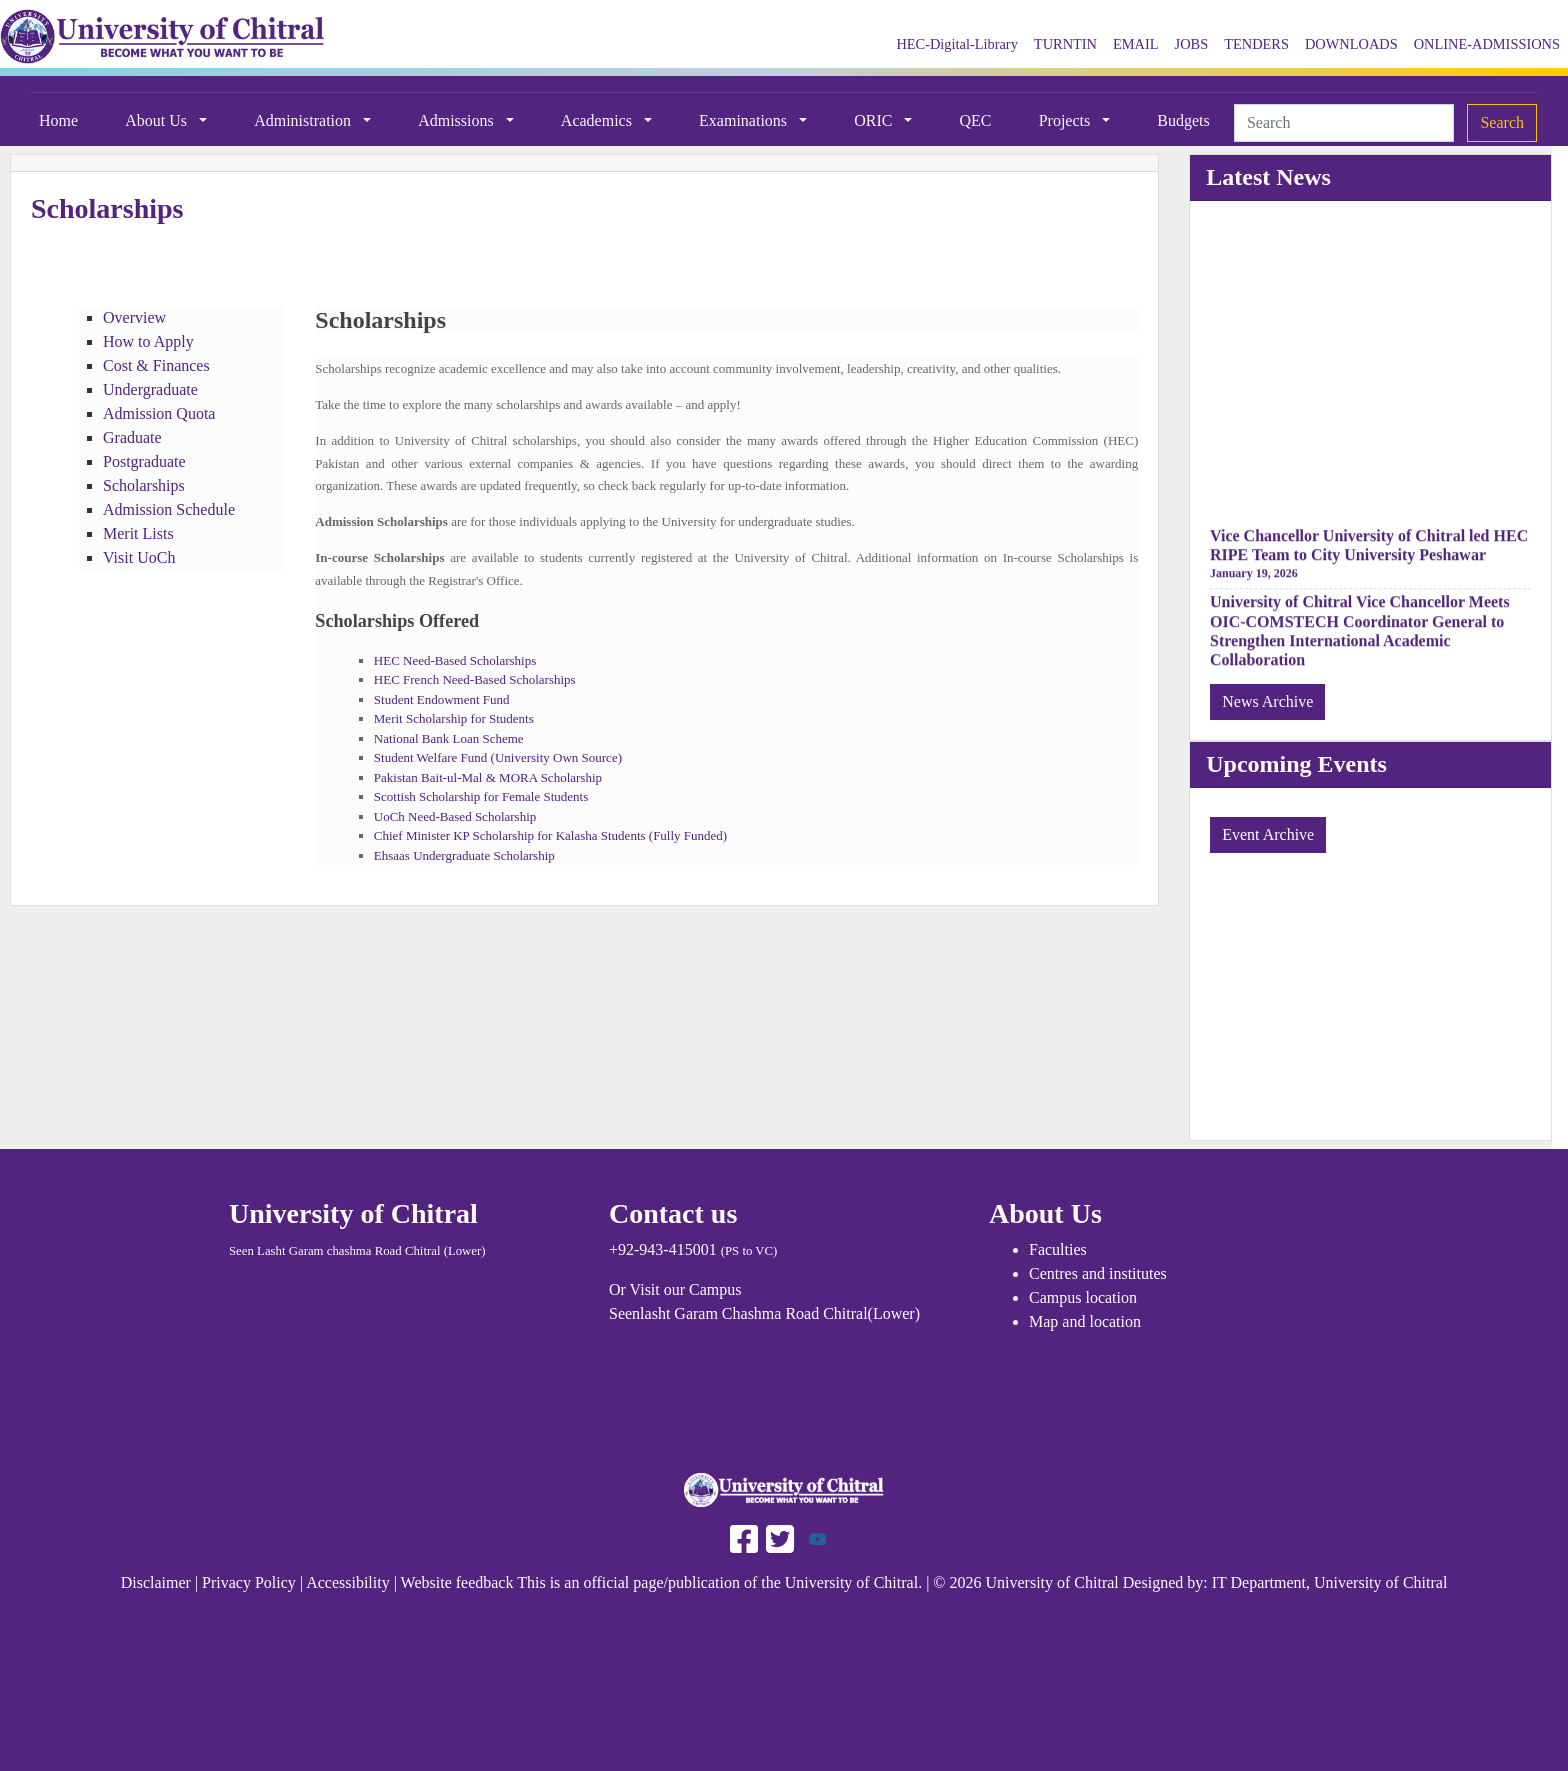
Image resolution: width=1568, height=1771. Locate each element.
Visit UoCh (139, 557)
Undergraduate (150, 389)
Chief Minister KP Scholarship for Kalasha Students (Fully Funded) (550, 835)
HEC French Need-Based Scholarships (475, 679)
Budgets (1183, 120)
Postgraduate (144, 461)
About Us (158, 120)
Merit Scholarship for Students (454, 718)
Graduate (132, 437)
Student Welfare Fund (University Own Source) (498, 757)
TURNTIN (1065, 44)
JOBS (1192, 44)
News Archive (1267, 701)
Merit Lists (138, 533)
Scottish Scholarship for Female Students (481, 796)
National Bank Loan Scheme (449, 738)
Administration (304, 120)
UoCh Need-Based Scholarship (455, 816)
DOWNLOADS (1351, 44)
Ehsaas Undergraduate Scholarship (466, 855)
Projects (1067, 120)
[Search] (1344, 123)
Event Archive (1268, 834)
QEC (976, 120)
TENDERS (1256, 44)
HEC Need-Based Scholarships (455, 660)
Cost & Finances (156, 365)
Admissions (458, 120)
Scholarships (144, 485)
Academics (598, 120)
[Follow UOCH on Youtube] (818, 1537)
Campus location (1083, 1297)
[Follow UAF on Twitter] (778, 1537)
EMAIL (1136, 44)
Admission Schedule (169, 509)
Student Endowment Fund (442, 699)
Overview (134, 317)
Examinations (745, 120)
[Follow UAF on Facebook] (744, 1537)
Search (1502, 122)
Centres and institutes (1098, 1273)
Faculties (1058, 1249)
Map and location (1085, 1321)
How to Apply (148, 341)
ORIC (875, 120)
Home (58, 120)
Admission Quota (159, 413)
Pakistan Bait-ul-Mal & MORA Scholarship (488, 777)
